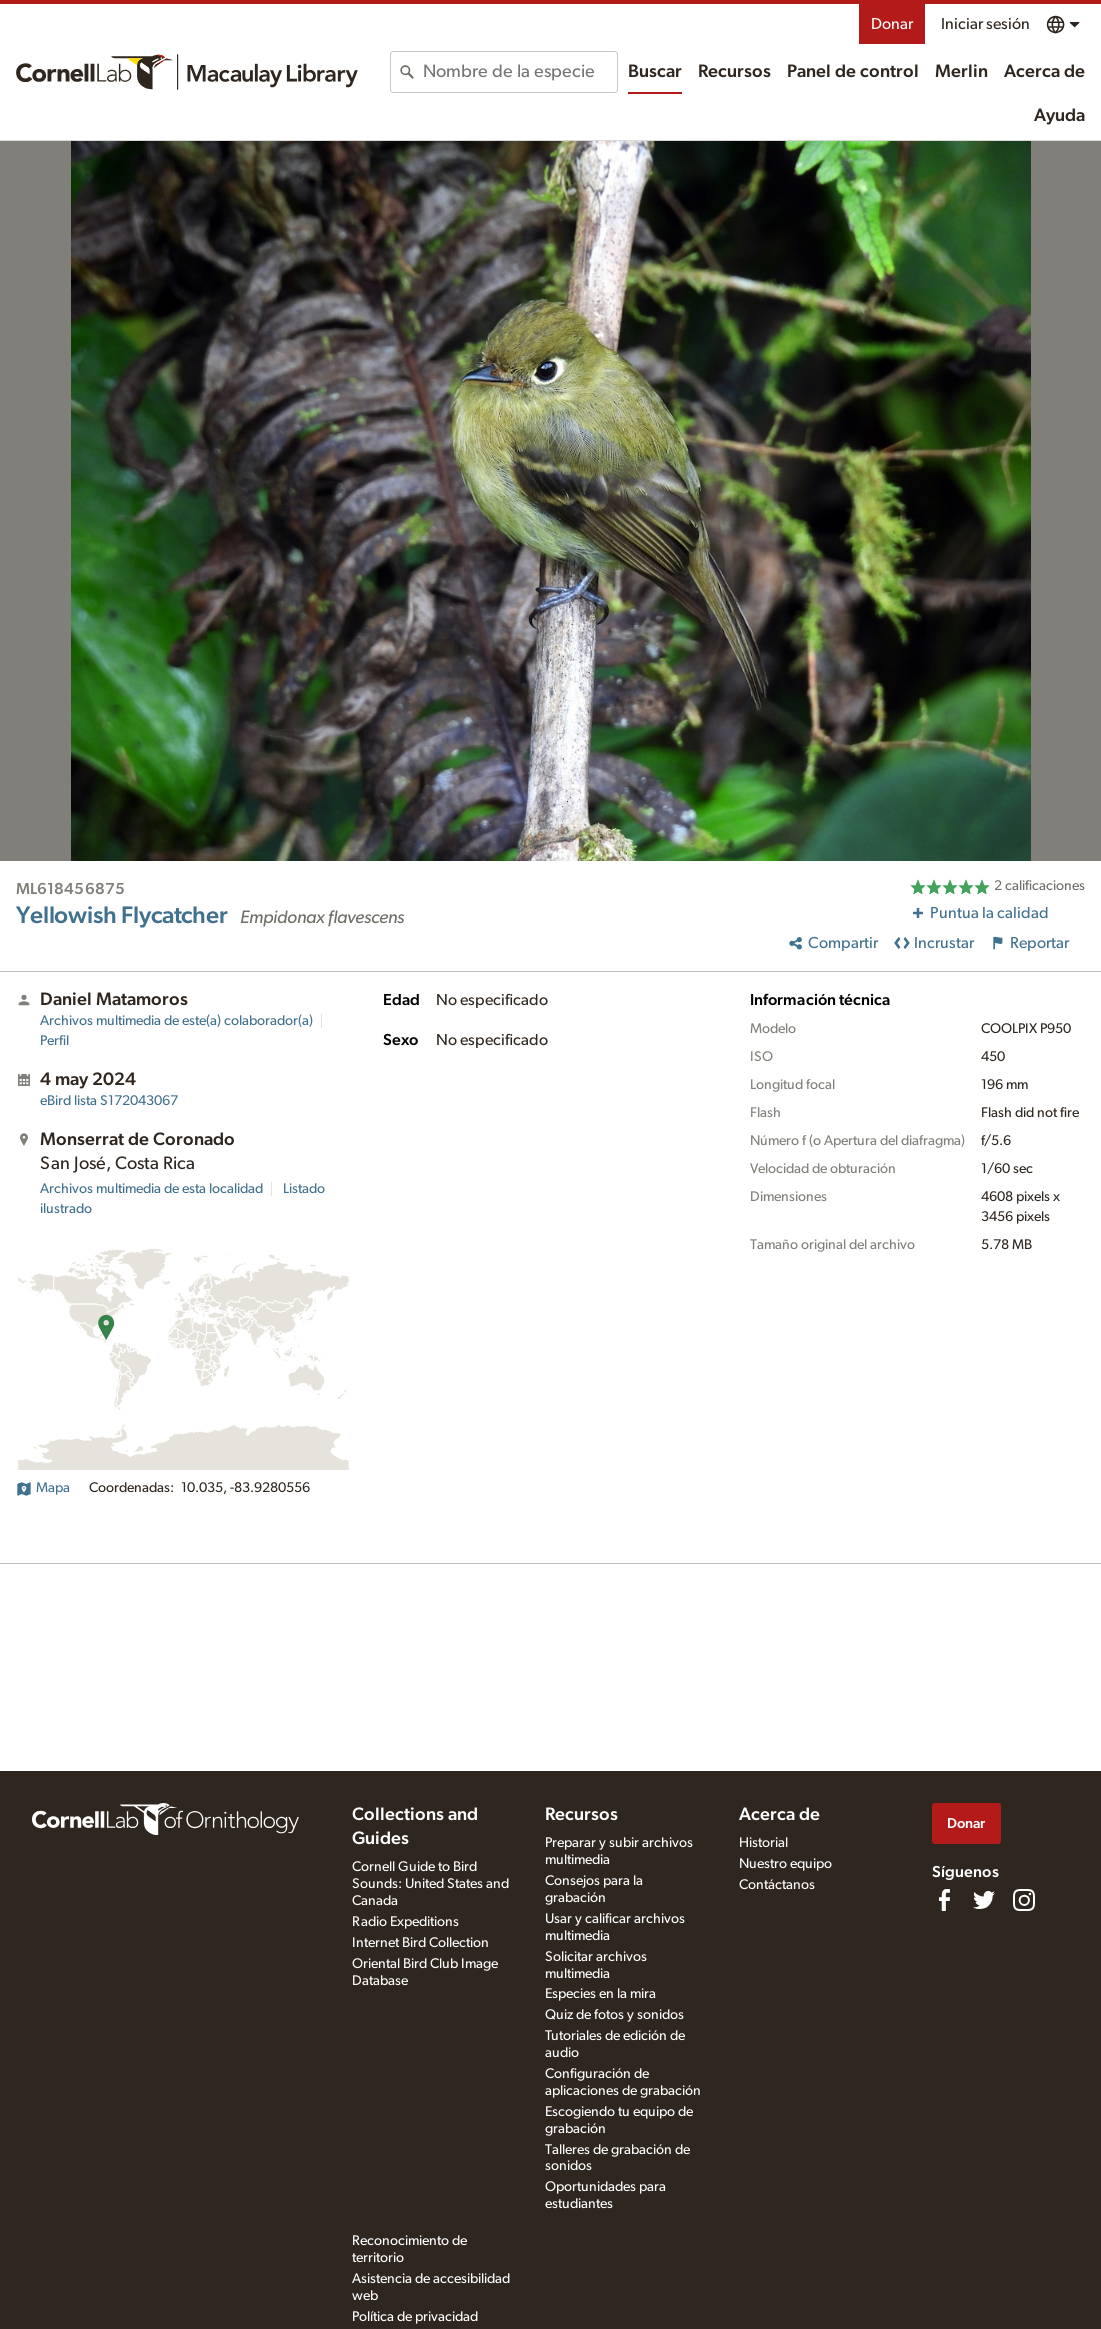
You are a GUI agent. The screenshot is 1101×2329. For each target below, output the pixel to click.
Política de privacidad (415, 2317)
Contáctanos (777, 1885)
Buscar (655, 72)
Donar (892, 24)
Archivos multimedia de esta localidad (151, 1189)
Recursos (734, 72)
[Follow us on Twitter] (984, 1900)
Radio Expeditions (405, 1922)
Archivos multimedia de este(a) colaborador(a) (176, 1021)
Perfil (54, 1041)
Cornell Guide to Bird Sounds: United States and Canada (430, 1884)
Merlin (961, 72)
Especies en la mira (600, 1994)
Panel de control (853, 72)
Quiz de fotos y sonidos (614, 2015)
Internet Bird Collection (420, 1943)
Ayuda (1059, 116)
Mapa (43, 1488)
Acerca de (1044, 72)
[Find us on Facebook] (944, 1900)
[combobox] (520, 72)
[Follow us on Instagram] (1024, 1900)
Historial (763, 1843)
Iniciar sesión (985, 24)
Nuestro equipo (785, 1864)
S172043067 (109, 1101)
